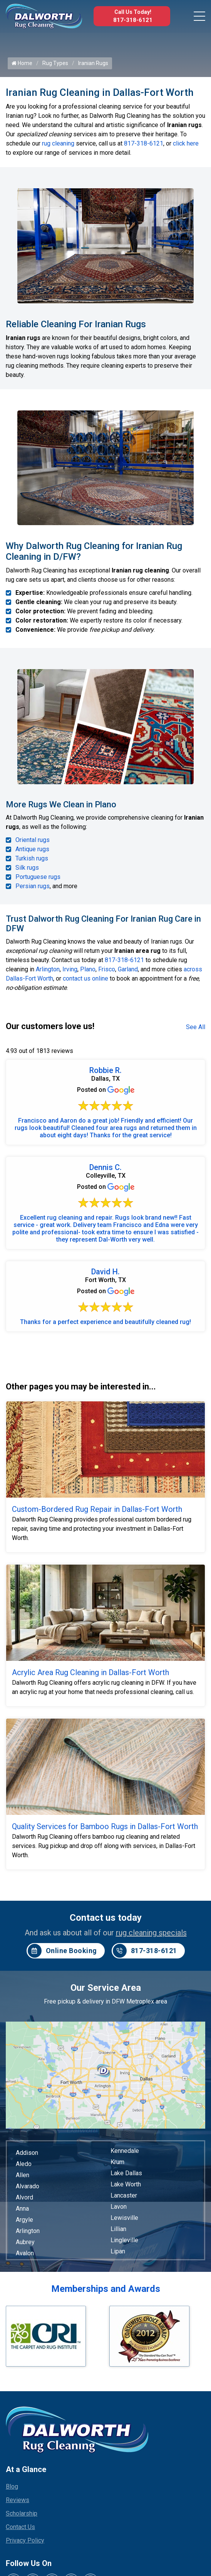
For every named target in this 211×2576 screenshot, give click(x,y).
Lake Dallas (126, 2173)
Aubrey (25, 2242)
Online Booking (62, 1951)
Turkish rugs (31, 858)
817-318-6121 (132, 20)
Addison (27, 2152)
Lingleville (124, 2240)
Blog (12, 2486)
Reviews (17, 2500)
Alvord (24, 2197)
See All (195, 1027)
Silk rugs (27, 867)
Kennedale (125, 2150)
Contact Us (20, 2527)
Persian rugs (32, 886)
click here (186, 143)
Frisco (106, 969)
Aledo (24, 2164)
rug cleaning (58, 143)
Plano (87, 969)
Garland (128, 969)
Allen (22, 2175)
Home (22, 63)
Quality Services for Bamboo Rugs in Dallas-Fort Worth (105, 1826)
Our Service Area (105, 1987)
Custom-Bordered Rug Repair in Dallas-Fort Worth (97, 1509)
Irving (69, 969)
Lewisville (124, 2217)
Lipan (118, 2251)
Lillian (118, 2229)
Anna (22, 2208)
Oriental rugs (32, 840)
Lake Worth (126, 2184)
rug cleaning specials (151, 1932)
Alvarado (27, 2186)
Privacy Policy (25, 2540)
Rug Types (55, 63)
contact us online (85, 978)
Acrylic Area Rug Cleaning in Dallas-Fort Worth (90, 1672)
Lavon (119, 2206)
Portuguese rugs (37, 876)
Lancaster (124, 2195)
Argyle (24, 2219)
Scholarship (21, 2513)
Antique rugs (32, 849)
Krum (117, 2162)
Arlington (48, 969)
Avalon (25, 2253)
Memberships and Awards (105, 2288)
